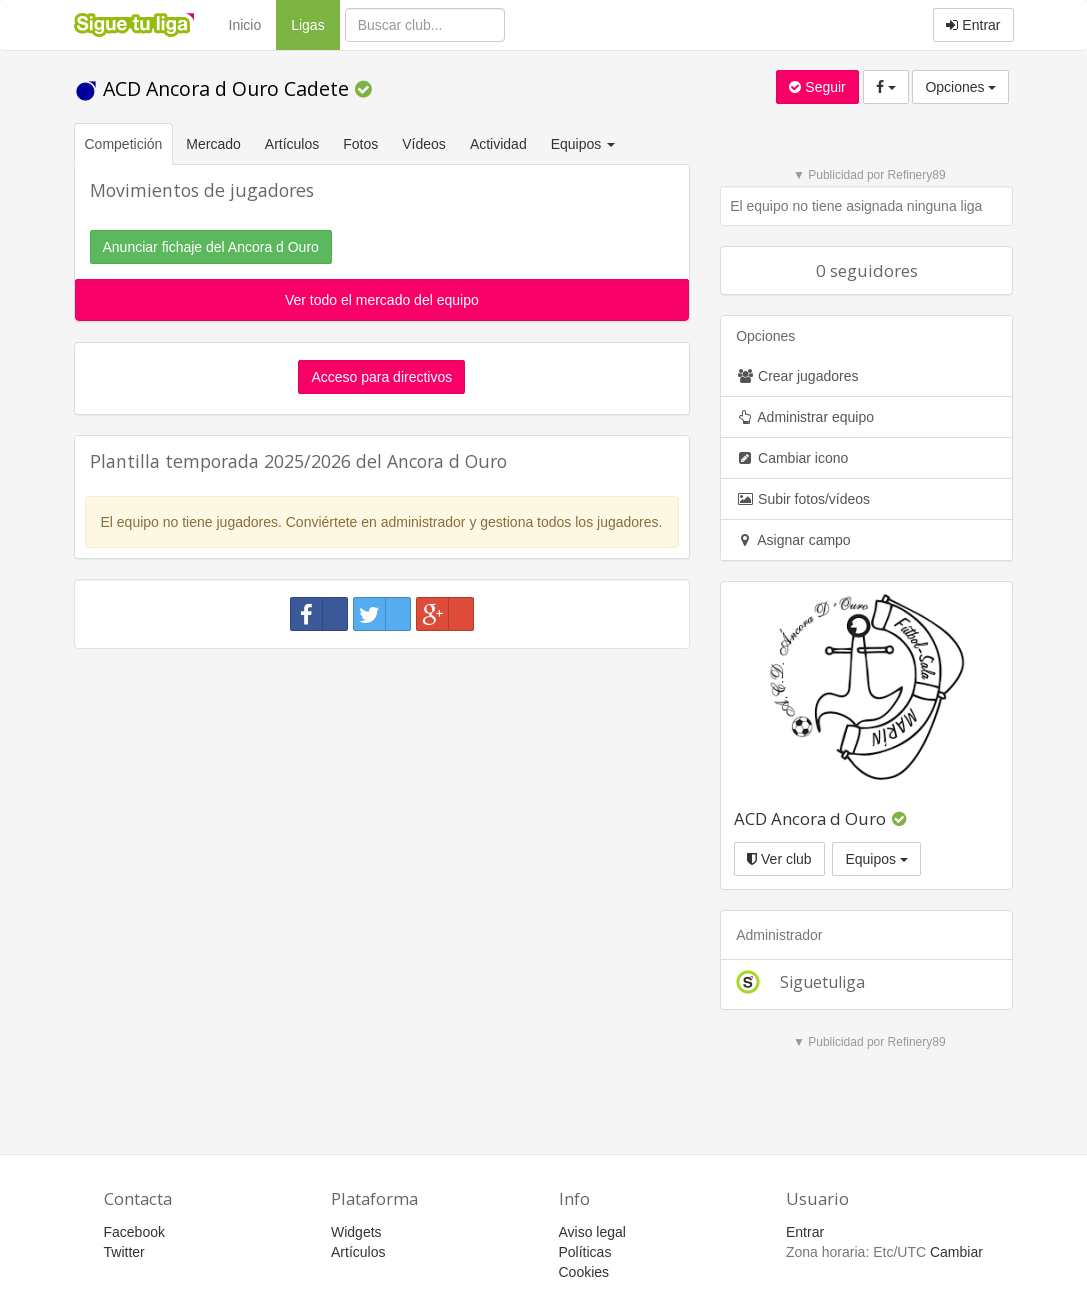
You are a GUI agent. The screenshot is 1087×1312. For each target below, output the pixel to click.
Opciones (960, 87)
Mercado (213, 144)
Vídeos (424, 144)
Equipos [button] (585, 144)
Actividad (498, 144)
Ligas (315, 23)
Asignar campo (793, 540)
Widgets (356, 1232)
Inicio (245, 25)
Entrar (973, 25)
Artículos (292, 144)
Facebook (134, 1232)
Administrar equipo (805, 417)
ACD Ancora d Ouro (810, 818)
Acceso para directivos (381, 377)
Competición (124, 144)
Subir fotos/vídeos (803, 499)
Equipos (876, 859)
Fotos (360, 144)
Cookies (584, 1272)
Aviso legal (592, 1232)
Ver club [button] (779, 859)
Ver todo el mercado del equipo (382, 300)
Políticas (585, 1252)
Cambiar (956, 1252)
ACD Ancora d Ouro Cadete (214, 88)
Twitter (124, 1252)
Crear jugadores (797, 376)
